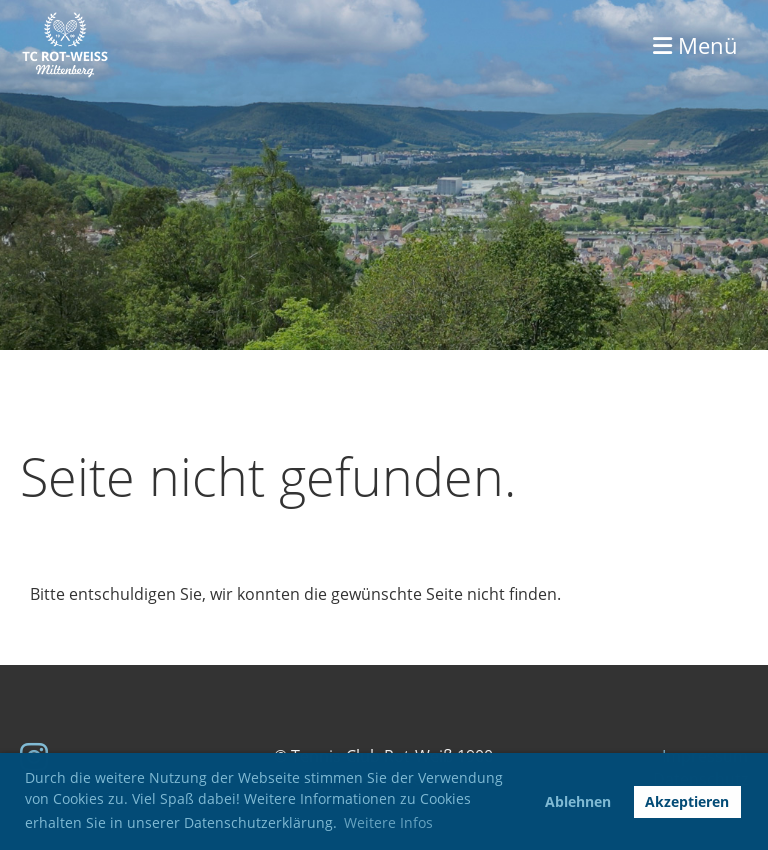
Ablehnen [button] (578, 801)
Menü (695, 45)
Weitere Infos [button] (388, 822)
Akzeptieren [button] (687, 801)
